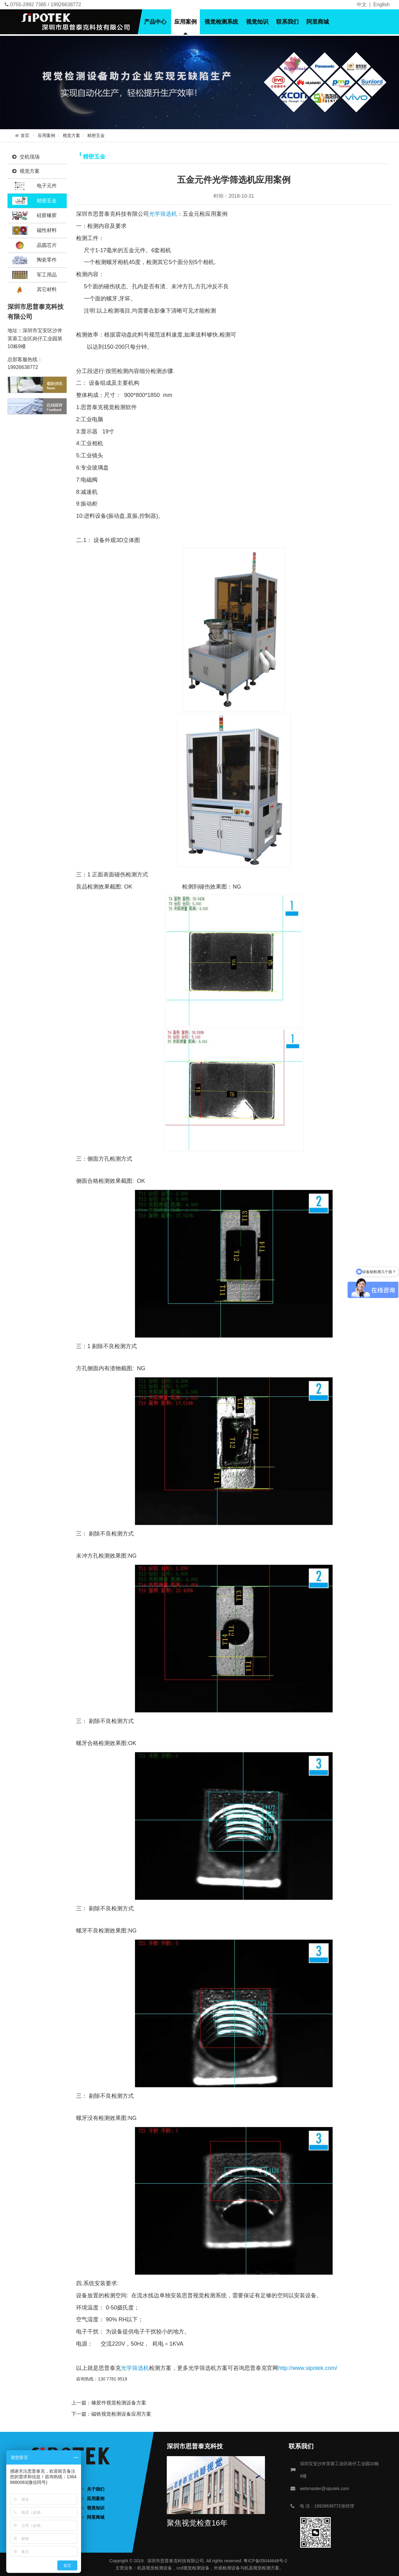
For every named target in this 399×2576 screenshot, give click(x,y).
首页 (100, 22)
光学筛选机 (163, 214)
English (381, 4)
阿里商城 (317, 22)
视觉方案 (71, 135)
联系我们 (287, 22)
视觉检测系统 (221, 22)
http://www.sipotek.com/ (307, 2368)
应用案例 (185, 22)
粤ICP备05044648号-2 (265, 2560)
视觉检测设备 (159, 2567)
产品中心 (155, 22)
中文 (362, 4)
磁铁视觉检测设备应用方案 (121, 2414)
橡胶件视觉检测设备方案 (118, 2402)
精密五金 (96, 135)
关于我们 (125, 22)
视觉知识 (257, 22)
